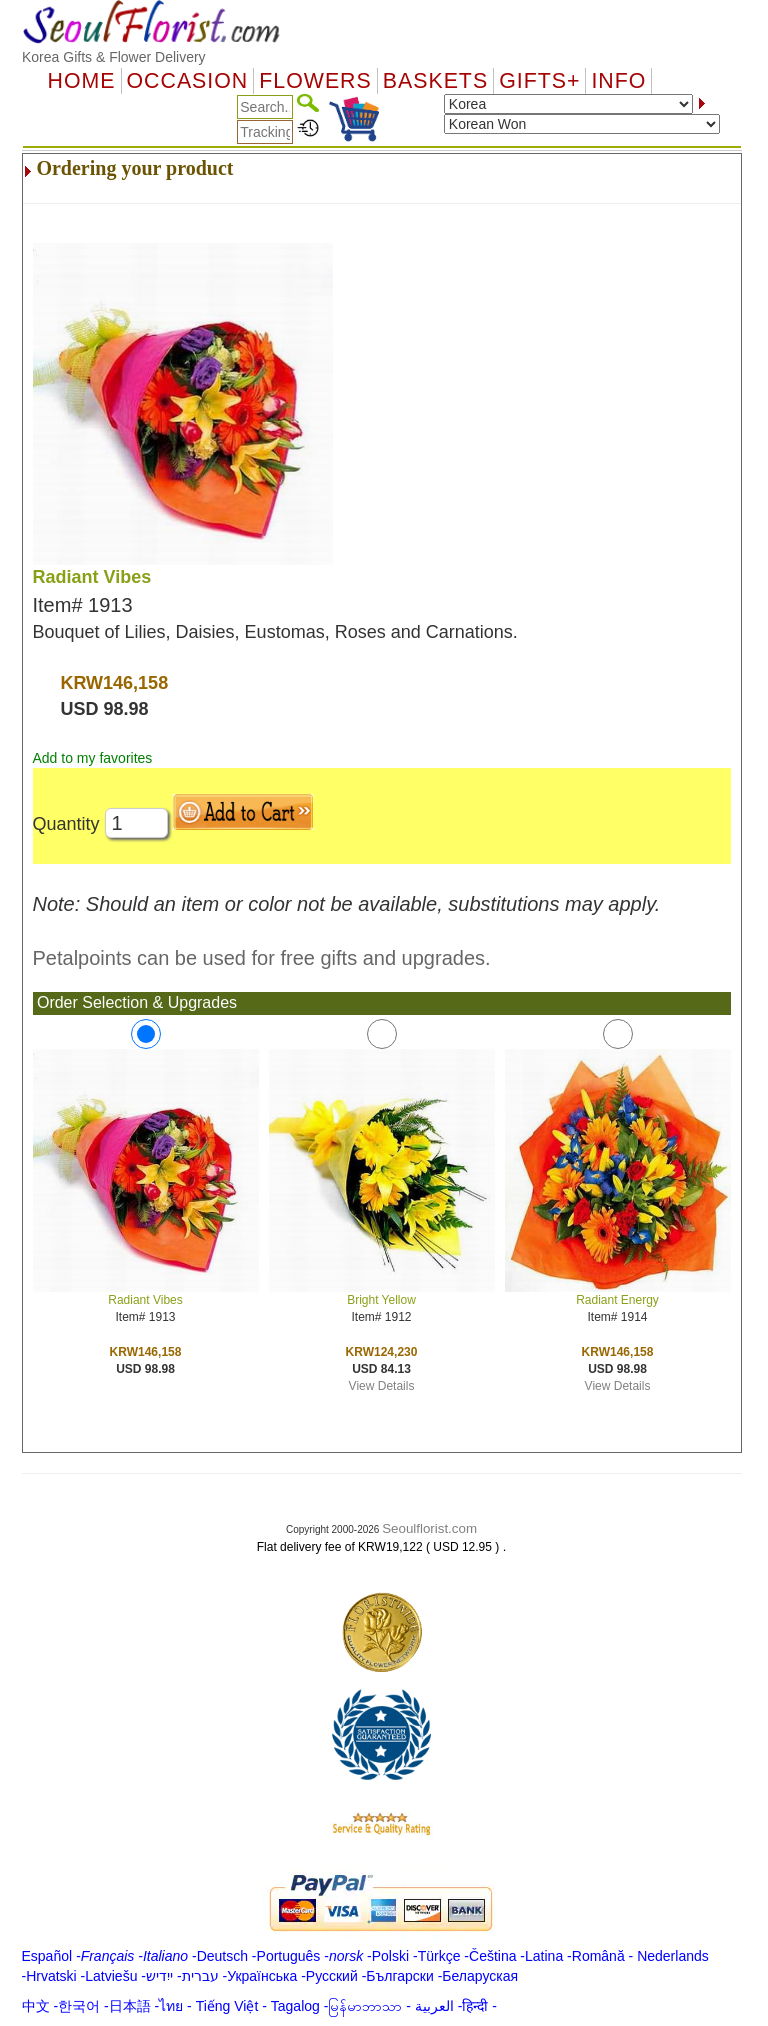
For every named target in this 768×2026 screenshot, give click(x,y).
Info (618, 81)
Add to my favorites (93, 758)
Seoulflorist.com (429, 1528)
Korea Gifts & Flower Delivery (114, 57)
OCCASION (188, 81)
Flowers (315, 81)
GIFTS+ (539, 81)
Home (82, 81)
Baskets (435, 81)
